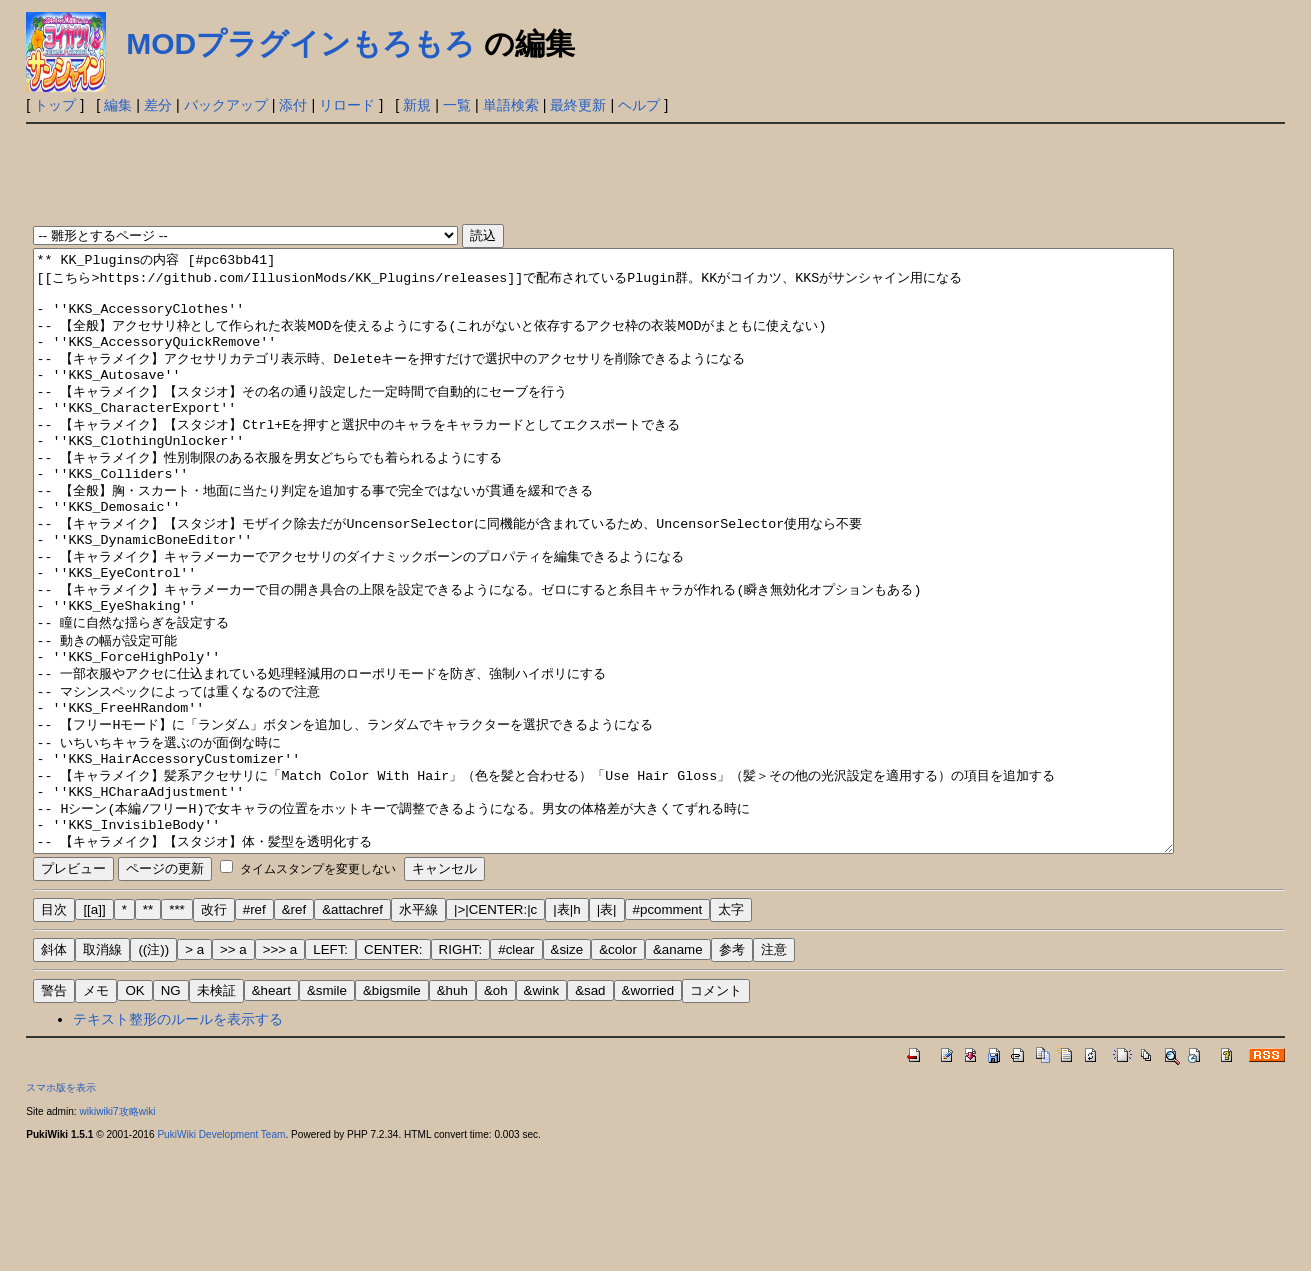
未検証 (216, 1110)
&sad (590, 1110)
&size (567, 1069)
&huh (452, 1110)
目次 (54, 1029)
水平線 (418, 1029)
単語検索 (511, 105)
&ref (294, 1029)
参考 (732, 1069)
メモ (96, 1110)
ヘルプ (639, 105)
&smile (327, 1110)
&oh (496, 1110)
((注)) (153, 1069)
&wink (542, 1110)
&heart (271, 1110)
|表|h (566, 1029)
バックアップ (226, 105)
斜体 (54, 1069)
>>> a (280, 1069)
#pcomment (668, 1029)
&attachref (352, 1029)
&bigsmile (392, 1110)
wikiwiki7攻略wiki (117, 1231)
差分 (158, 105)
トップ (55, 105)
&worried (648, 1110)
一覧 (457, 105)
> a (194, 1069)
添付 (293, 105)
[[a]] (94, 1029)
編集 (118, 105)
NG (171, 1110)
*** (177, 1029)
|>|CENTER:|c (495, 1029)
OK (134, 1110)
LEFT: (330, 1069)
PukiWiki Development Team (221, 1254)
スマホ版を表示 (61, 1207)
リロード (347, 105)
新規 (417, 105)
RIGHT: (461, 1069)
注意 (774, 1069)
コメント (716, 1110)
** (148, 1029)
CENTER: (393, 1069)
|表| (607, 1029)
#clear (516, 1069)
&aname (678, 1069)
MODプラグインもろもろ (300, 43)
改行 (214, 1029)
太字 (731, 1029)
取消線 (102, 1069)
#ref (254, 1029)
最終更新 (578, 105)
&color (618, 1069)
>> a (233, 1069)
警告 (54, 1110)
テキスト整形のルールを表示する (178, 1139)
